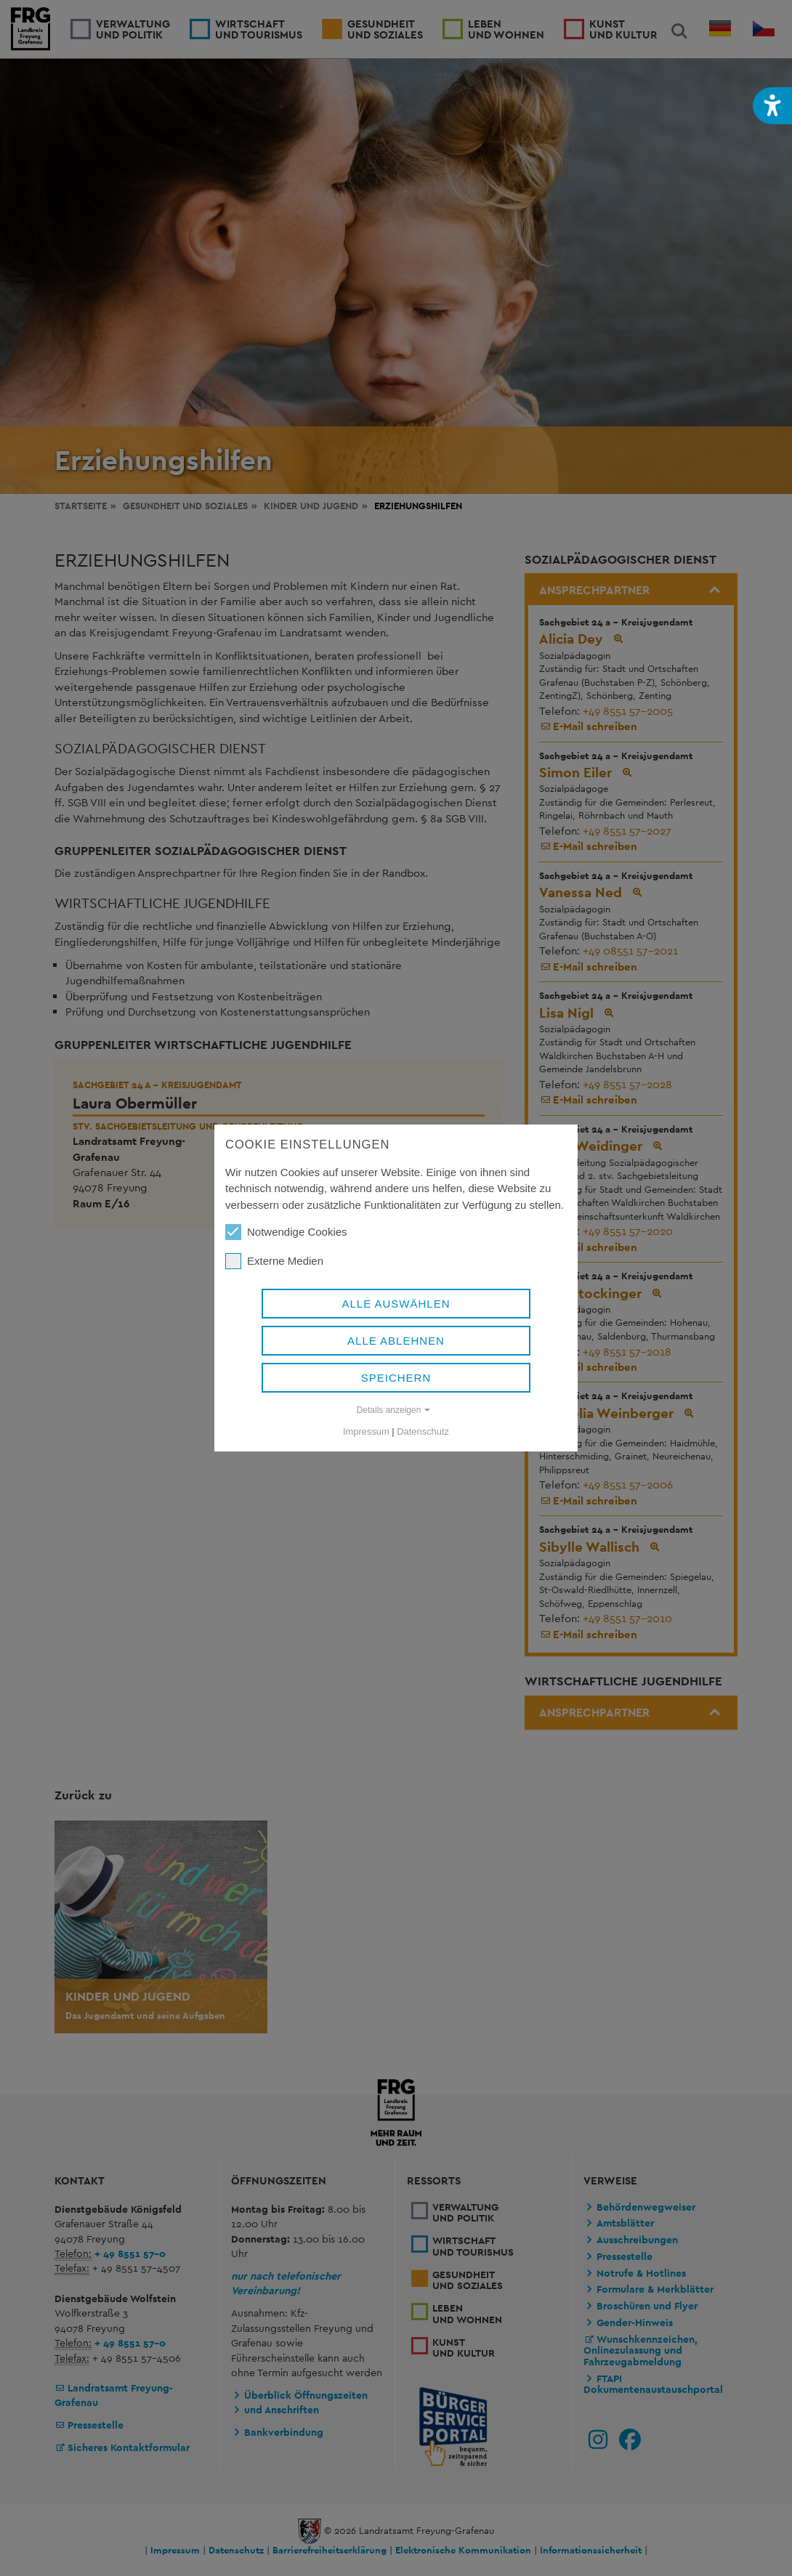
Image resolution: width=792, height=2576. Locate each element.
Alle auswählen (396, 1303)
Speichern (396, 1378)
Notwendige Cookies (286, 1232)
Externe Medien (274, 1261)
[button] (772, 105)
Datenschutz (423, 1431)
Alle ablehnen (396, 1340)
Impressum (366, 1431)
